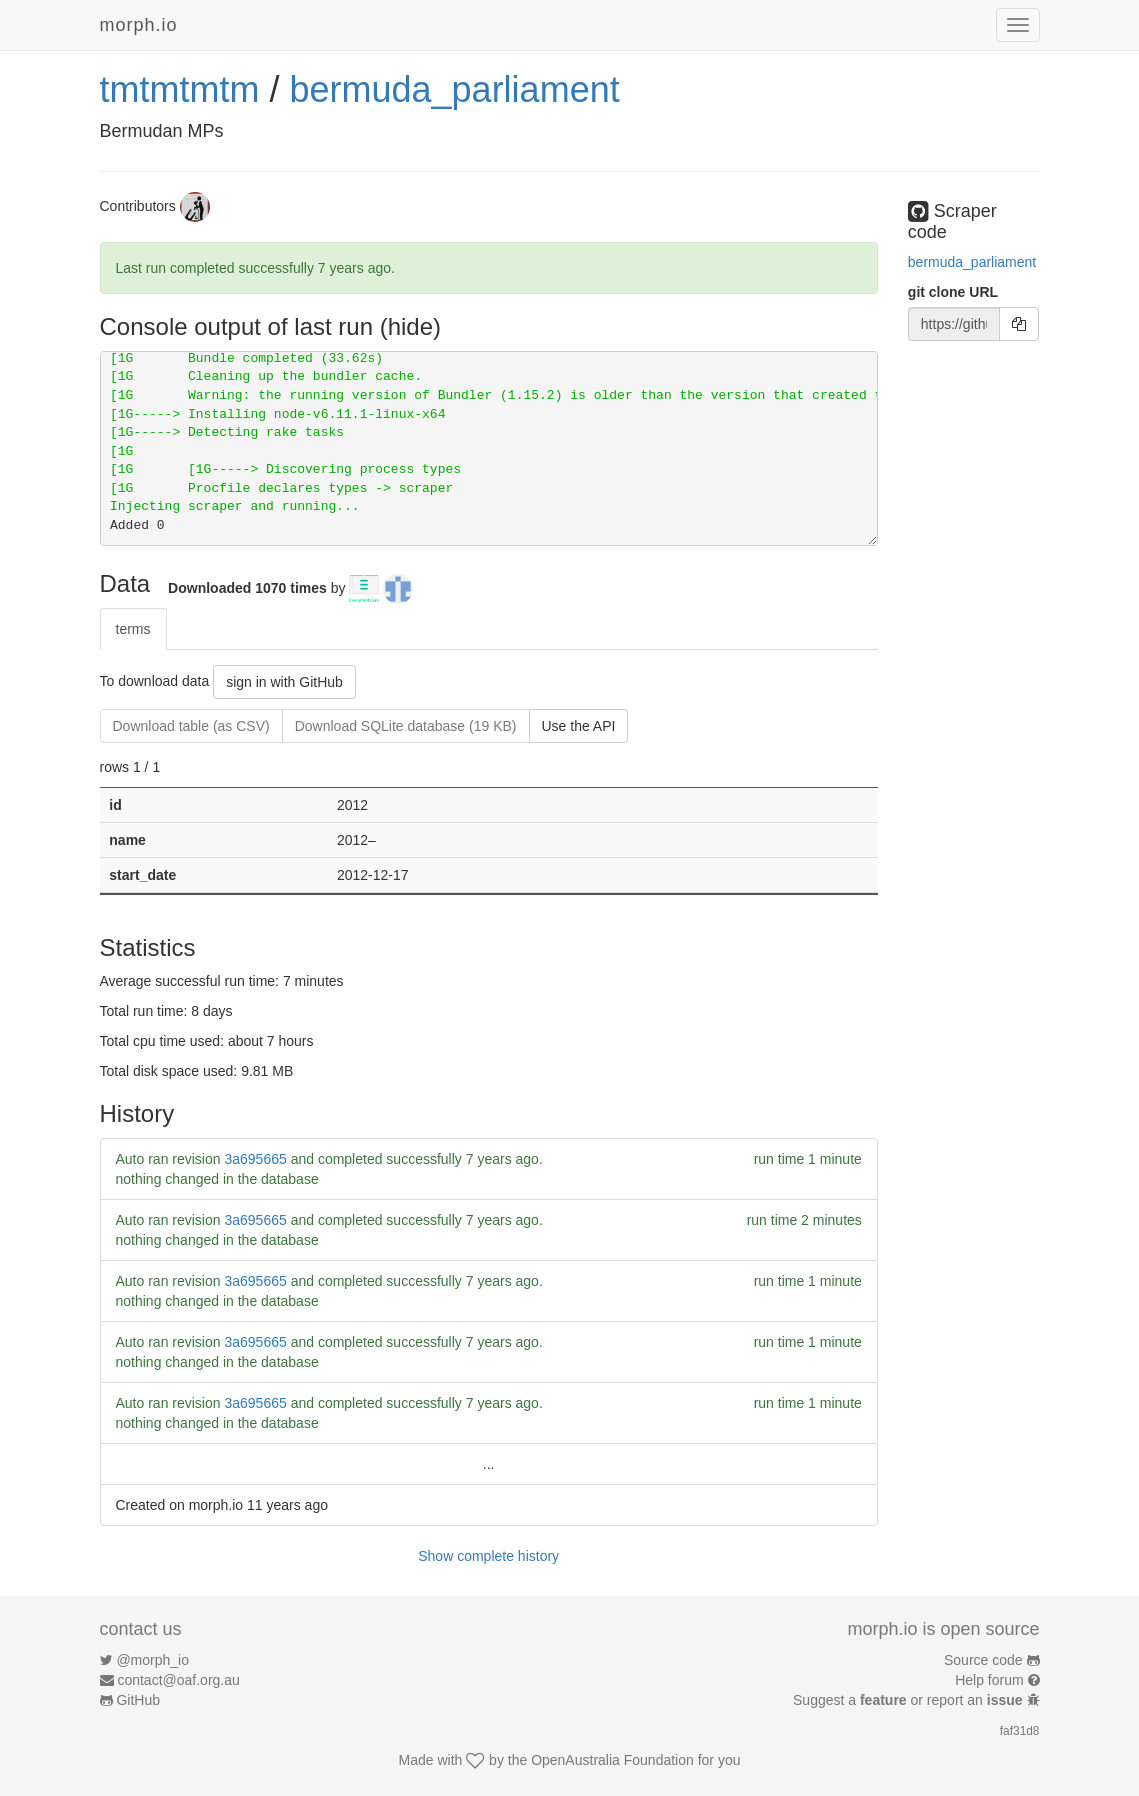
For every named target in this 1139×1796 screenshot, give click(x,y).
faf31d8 (1020, 1731)
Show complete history (488, 1556)
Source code (983, 1660)
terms (133, 629)
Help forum (989, 1680)
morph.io (139, 25)
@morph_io (152, 1660)
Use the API (579, 726)
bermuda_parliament (454, 89)
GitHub (138, 1700)
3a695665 (255, 1159)
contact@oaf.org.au (178, 1680)
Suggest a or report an (909, 1700)
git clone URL (953, 292)
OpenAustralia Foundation (612, 1760)
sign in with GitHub (284, 682)
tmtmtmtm (180, 89)
